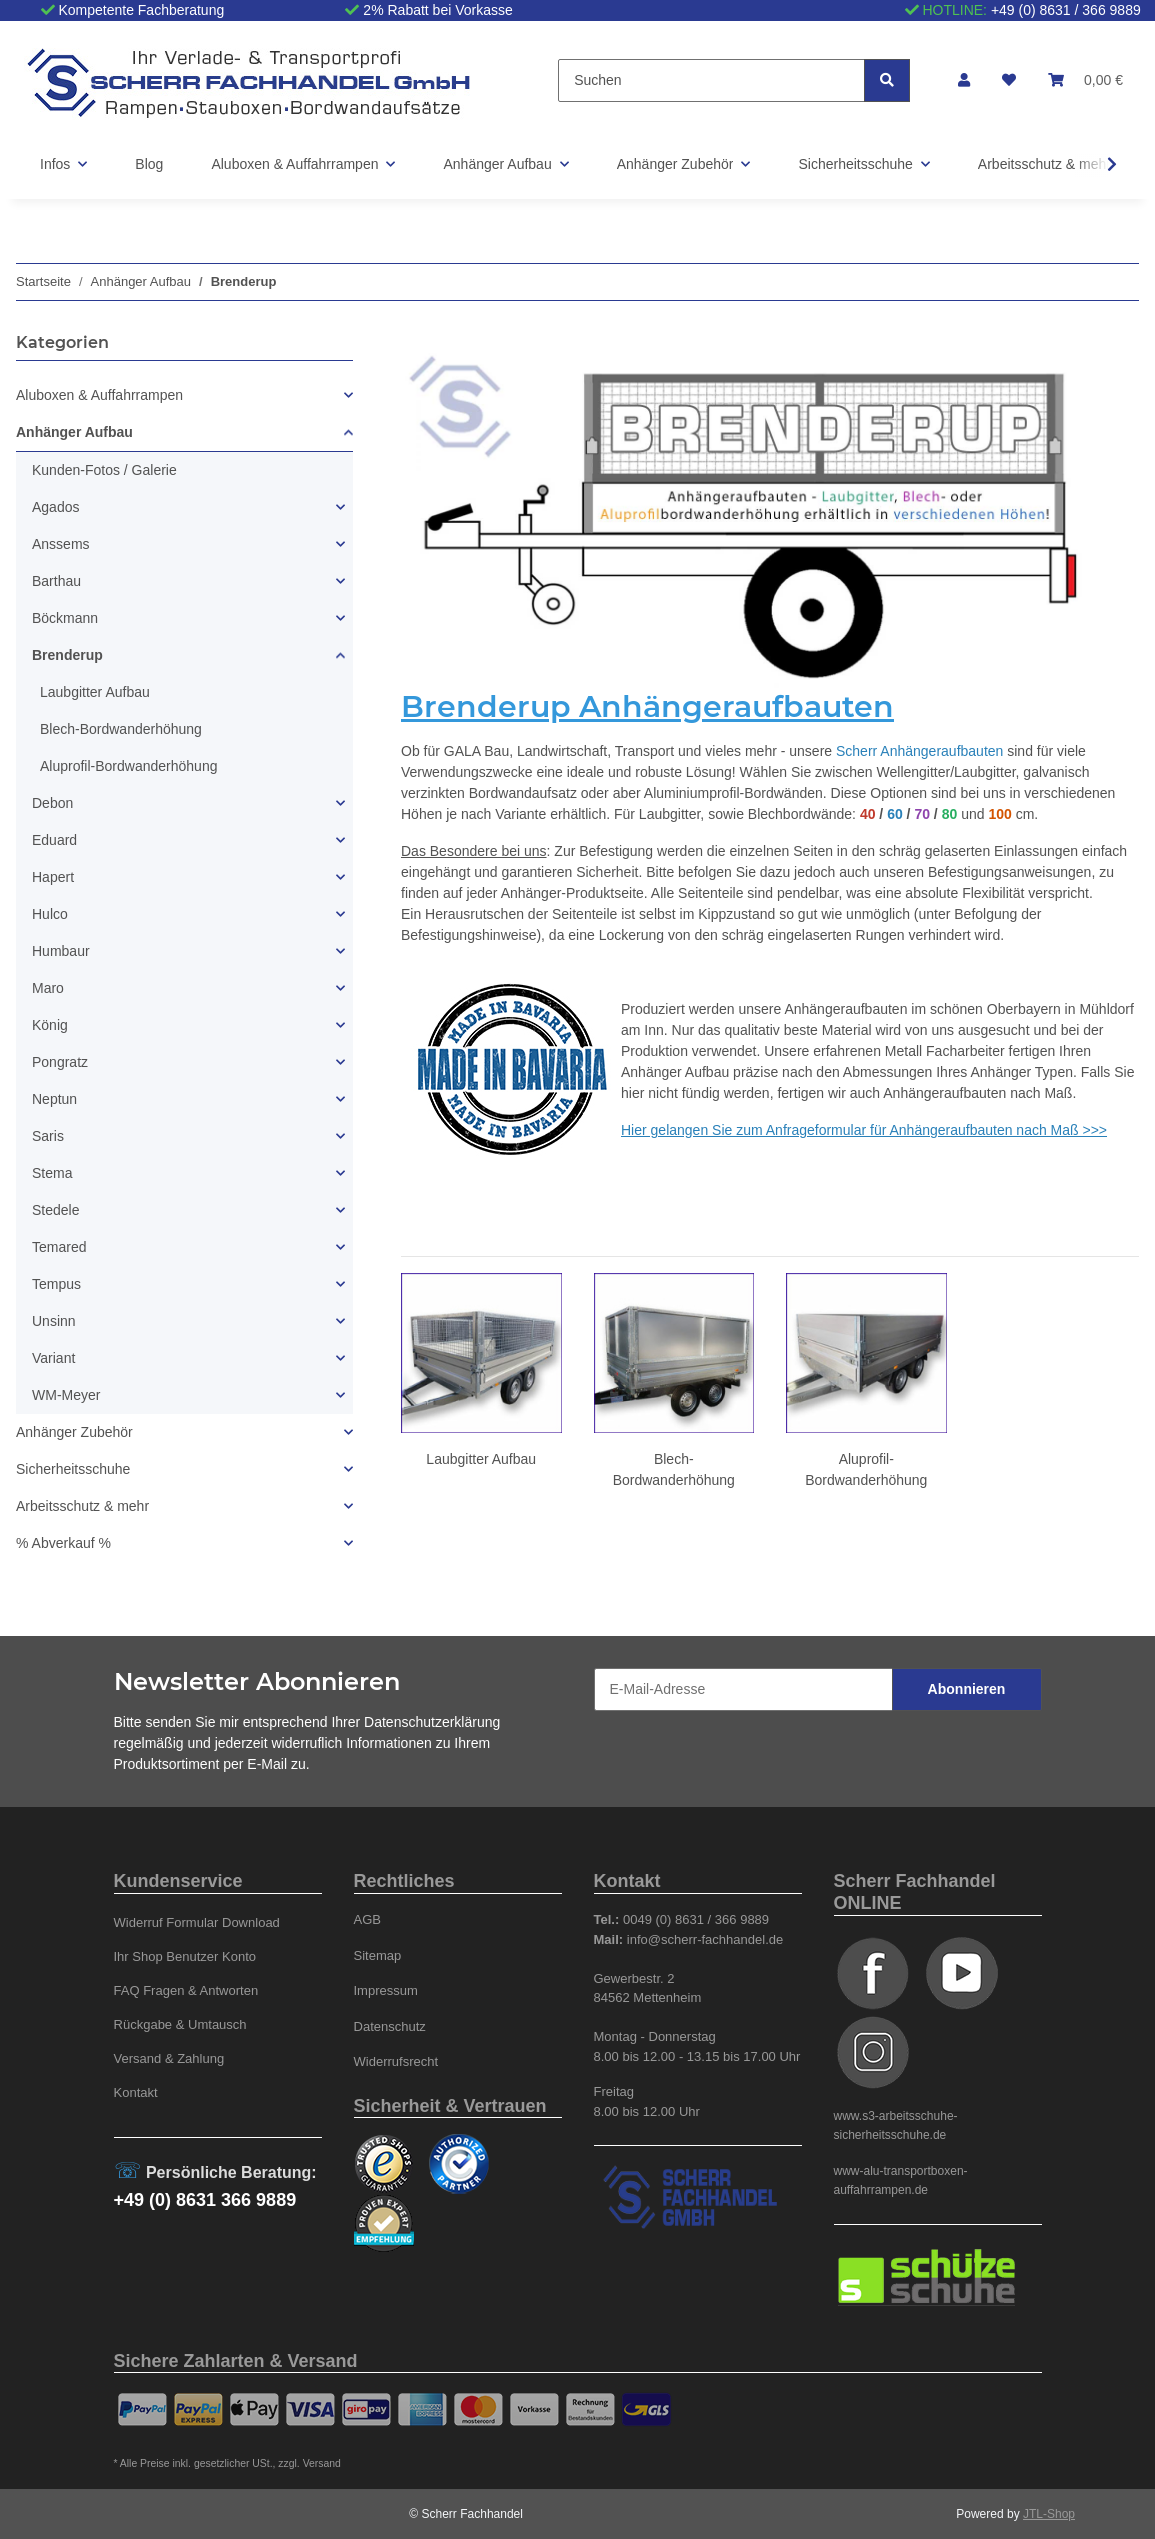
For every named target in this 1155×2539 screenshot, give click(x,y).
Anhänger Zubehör (74, 1432)
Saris (48, 1136)
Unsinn (54, 1321)
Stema (52, 1173)
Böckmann (65, 618)
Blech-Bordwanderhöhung (121, 729)
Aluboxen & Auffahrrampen (99, 395)
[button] (964, 80)
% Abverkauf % (63, 1543)
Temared (59, 1247)
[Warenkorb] (1085, 80)
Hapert (53, 877)
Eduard (54, 840)
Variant (53, 1358)
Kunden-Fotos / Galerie (104, 470)
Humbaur (61, 951)
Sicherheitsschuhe (73, 1469)
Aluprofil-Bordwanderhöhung (128, 766)
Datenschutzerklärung (432, 1722)
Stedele (55, 1210)
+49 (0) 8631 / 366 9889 (1066, 10)
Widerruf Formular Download (197, 1922)
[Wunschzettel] (1009, 80)
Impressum (386, 1990)
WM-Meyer (66, 1395)
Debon (52, 803)
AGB (368, 1919)
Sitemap (378, 1955)
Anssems (61, 544)
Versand (322, 2463)
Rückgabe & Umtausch (180, 2024)
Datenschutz (390, 2026)
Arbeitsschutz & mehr (82, 1506)
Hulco (50, 914)
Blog (149, 164)
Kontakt (136, 2092)
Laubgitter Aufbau (481, 1459)
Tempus (56, 1284)
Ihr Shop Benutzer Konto (185, 1956)
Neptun (54, 1099)
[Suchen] (711, 80)
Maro (48, 988)
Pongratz (60, 1062)
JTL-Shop (1049, 2514)
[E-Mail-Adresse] (743, 1689)
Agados (55, 507)
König (50, 1025)
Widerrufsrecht (396, 2061)
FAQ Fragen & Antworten (186, 1990)
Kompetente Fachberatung (141, 10)
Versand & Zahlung (169, 2058)
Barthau (56, 581)
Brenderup (67, 655)
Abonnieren (967, 1689)
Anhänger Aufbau (74, 432)
